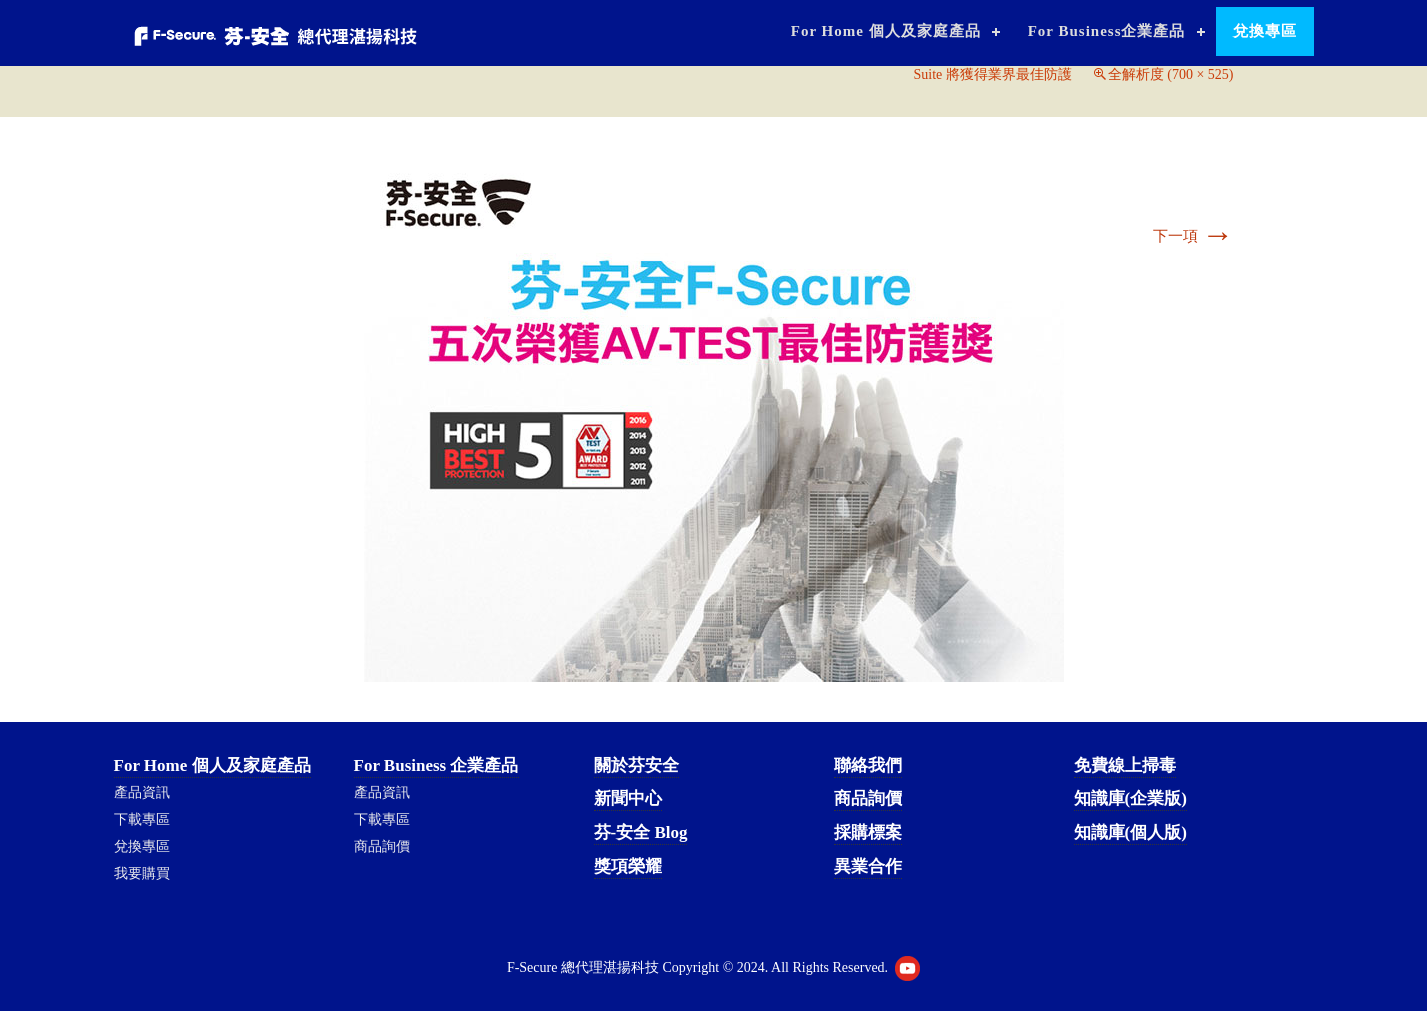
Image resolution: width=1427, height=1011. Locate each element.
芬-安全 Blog (641, 832)
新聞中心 (628, 798)
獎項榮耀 (628, 866)
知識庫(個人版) (1130, 832)
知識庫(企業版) (1130, 798)
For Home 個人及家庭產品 (886, 31)
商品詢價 (382, 846)
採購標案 (868, 832)
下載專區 (142, 819)
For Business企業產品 (1107, 31)
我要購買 (142, 873)
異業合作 (868, 866)
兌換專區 (1265, 31)
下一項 (1193, 236)
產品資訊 (142, 792)
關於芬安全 (636, 765)
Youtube (907, 968)
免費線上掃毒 (1125, 765)
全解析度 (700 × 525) (1171, 74)
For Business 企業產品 (436, 765)
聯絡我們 (868, 765)
